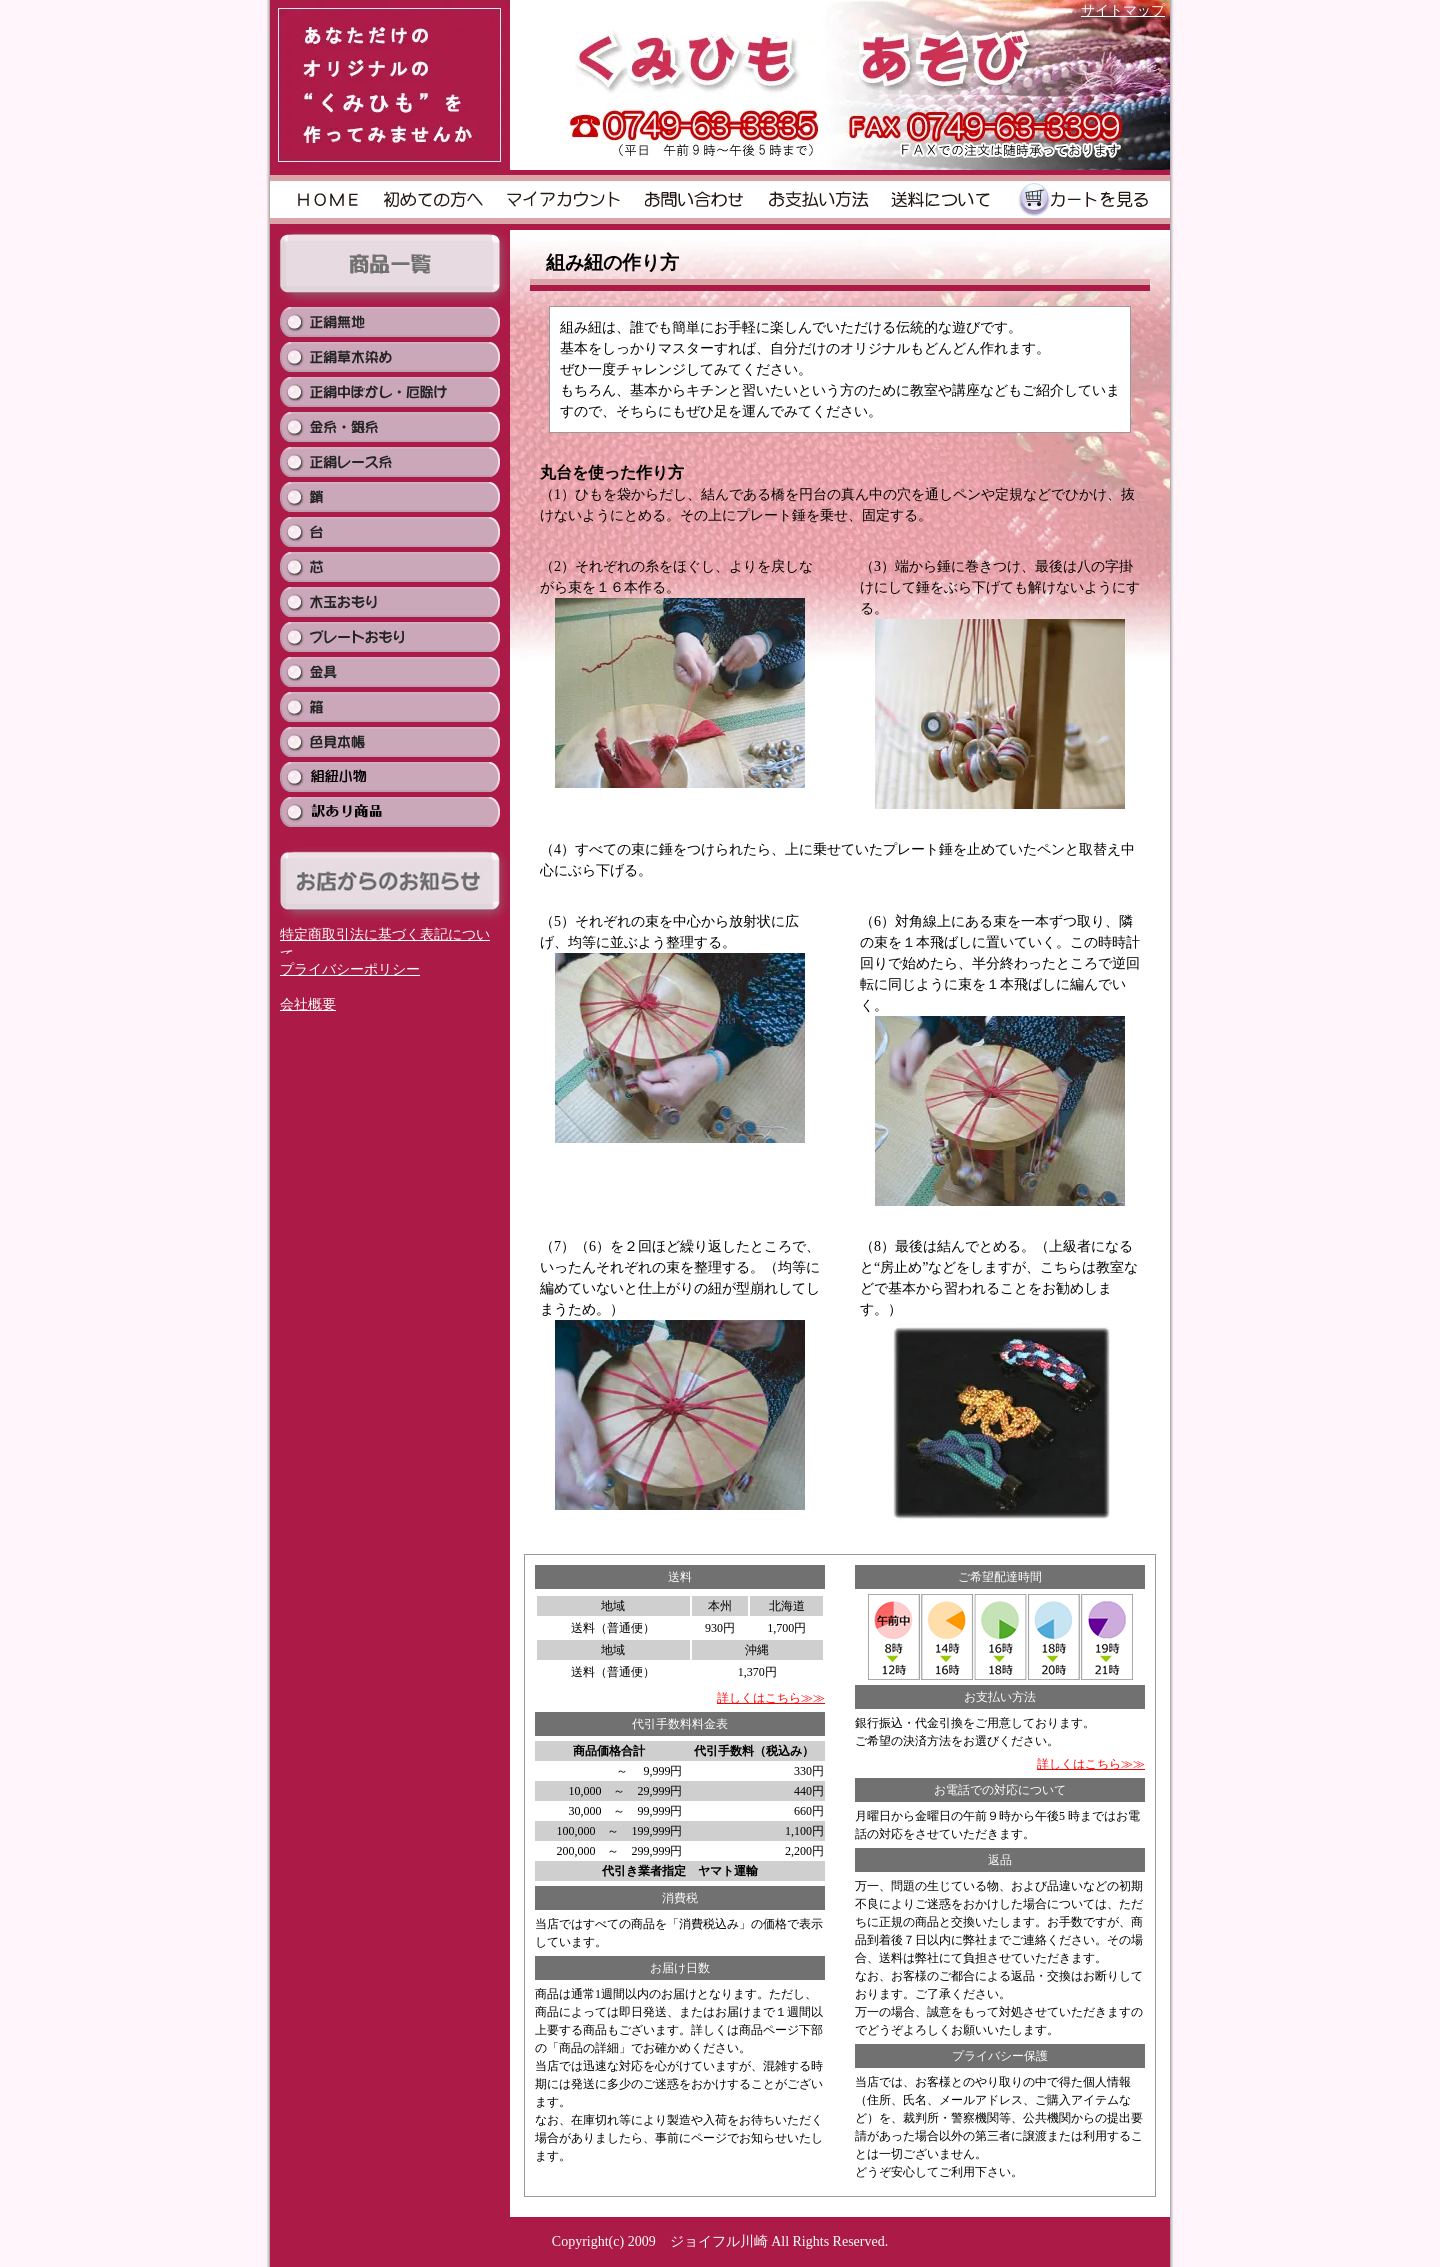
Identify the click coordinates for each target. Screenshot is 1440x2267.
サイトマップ (1123, 10)
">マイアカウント (564, 200)
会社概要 (308, 1004)
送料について (941, 200)
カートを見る (1082, 200)
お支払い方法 (819, 200)
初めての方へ (434, 200)
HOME (327, 200)
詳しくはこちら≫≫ (771, 1698)
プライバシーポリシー (350, 969)
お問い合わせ (696, 200)
